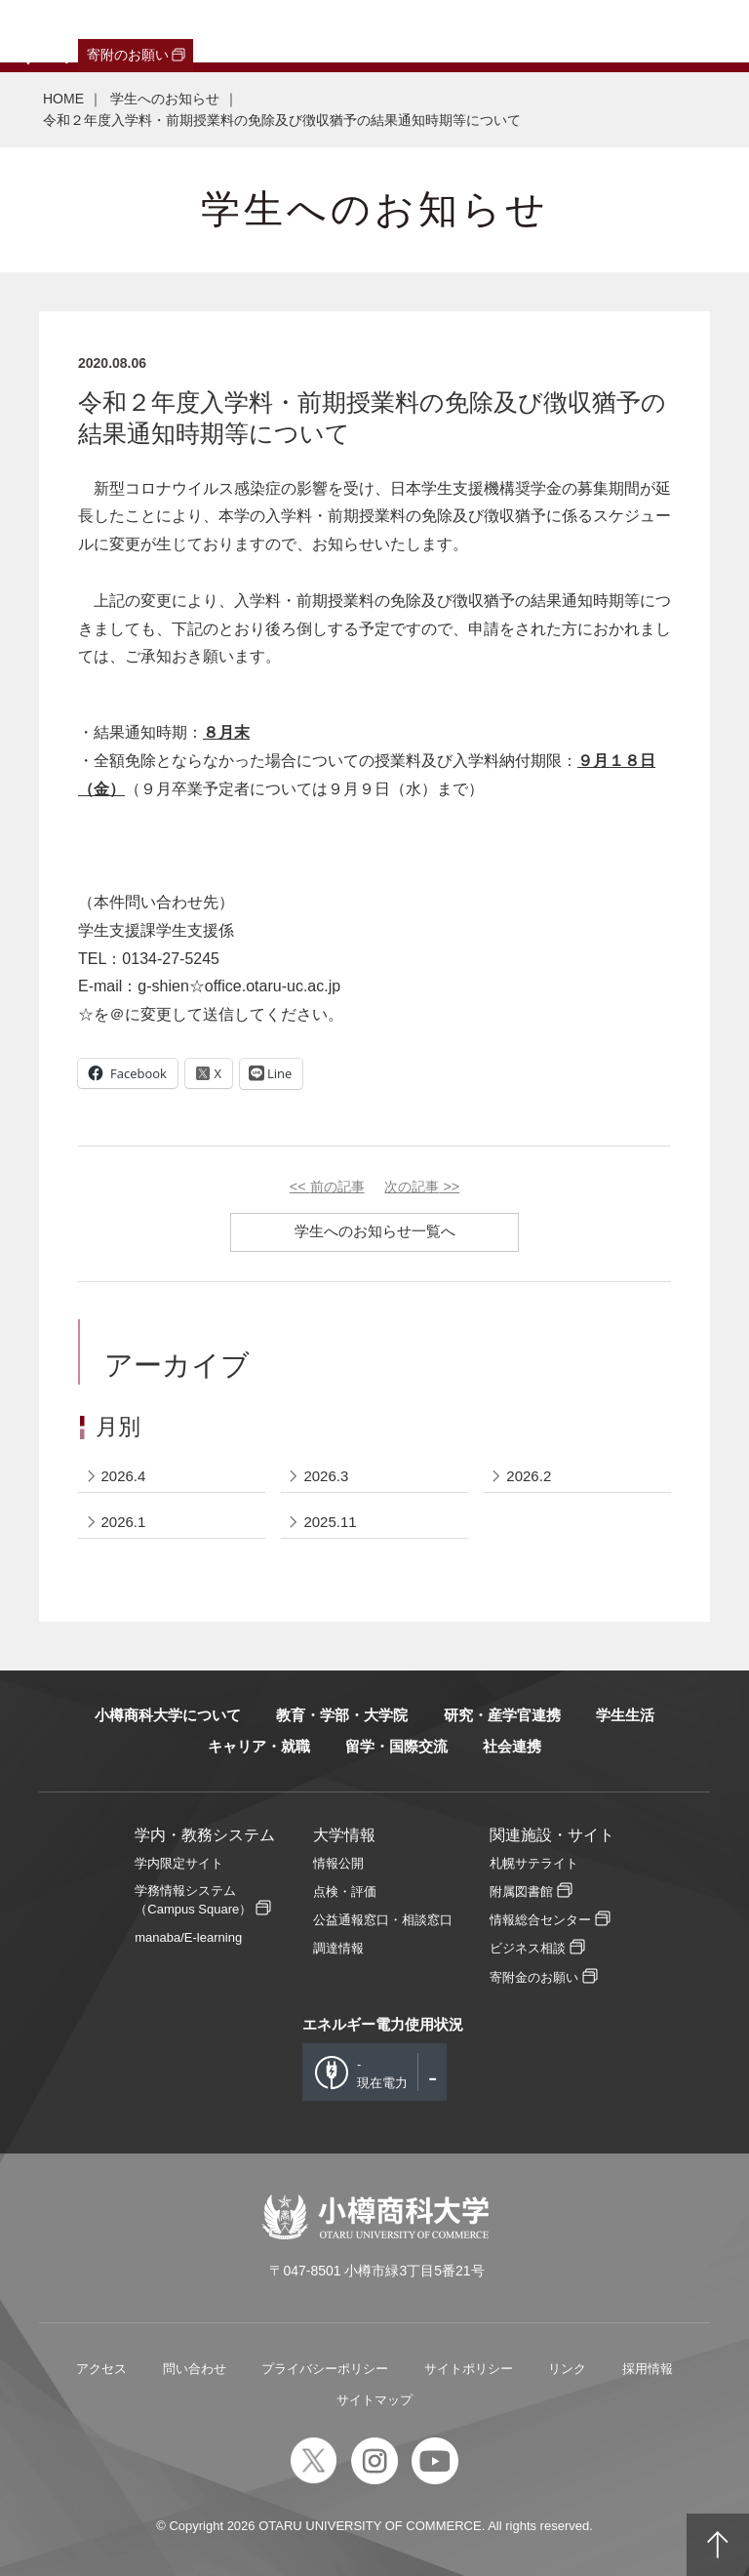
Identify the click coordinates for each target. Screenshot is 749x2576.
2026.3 (325, 1476)
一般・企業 (188, 31)
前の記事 (327, 1186)
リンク (567, 2368)
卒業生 (118, 31)
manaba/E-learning (188, 1937)
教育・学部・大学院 (342, 1715)
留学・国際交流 (396, 1746)
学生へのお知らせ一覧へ (375, 1231)
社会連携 (512, 1746)
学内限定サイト (179, 1863)
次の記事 (421, 1186)
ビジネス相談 (528, 1948)
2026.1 (123, 1521)
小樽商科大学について (168, 1715)
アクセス (101, 2368)
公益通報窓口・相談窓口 (383, 1919)
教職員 (374, 31)
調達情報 (338, 1948)
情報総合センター (540, 1919)
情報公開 (338, 1863)
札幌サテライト (534, 1863)
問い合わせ (194, 2368)
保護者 (259, 31)
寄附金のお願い (534, 1977)
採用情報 (647, 2368)
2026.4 (123, 1476)
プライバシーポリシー (324, 2368)
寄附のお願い (128, 54)
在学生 (316, 31)
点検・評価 (344, 1891)
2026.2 (528, 1476)
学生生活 (625, 1715)
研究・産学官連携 (502, 1715)
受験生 (43, 31)
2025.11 (329, 1521)
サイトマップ (374, 2400)
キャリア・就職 (259, 1746)
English (433, 31)
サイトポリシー (468, 2368)
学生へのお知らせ (164, 98)
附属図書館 (521, 1891)
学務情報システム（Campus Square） (193, 1899)
